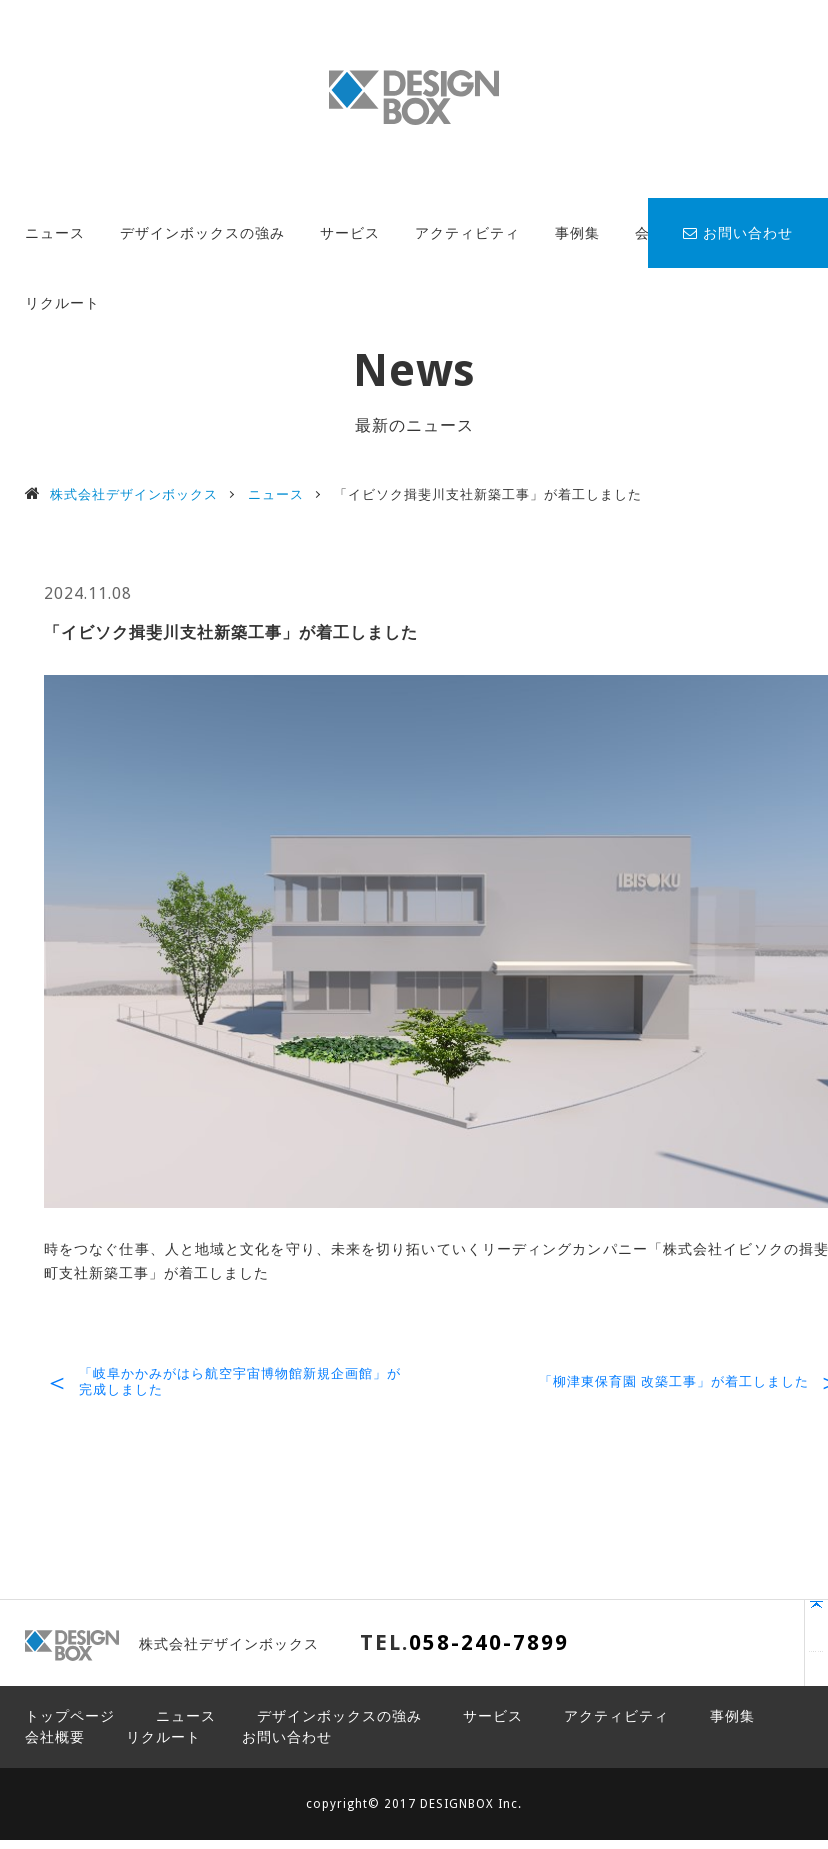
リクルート (62, 303)
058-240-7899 (489, 1642)
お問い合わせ (738, 233)
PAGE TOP (723, 1652)
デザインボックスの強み (202, 233)
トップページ (70, 1716)
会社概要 (55, 1737)
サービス (350, 233)
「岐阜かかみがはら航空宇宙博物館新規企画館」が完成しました (240, 1382)
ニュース (55, 233)
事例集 (577, 233)
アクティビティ (467, 233)
